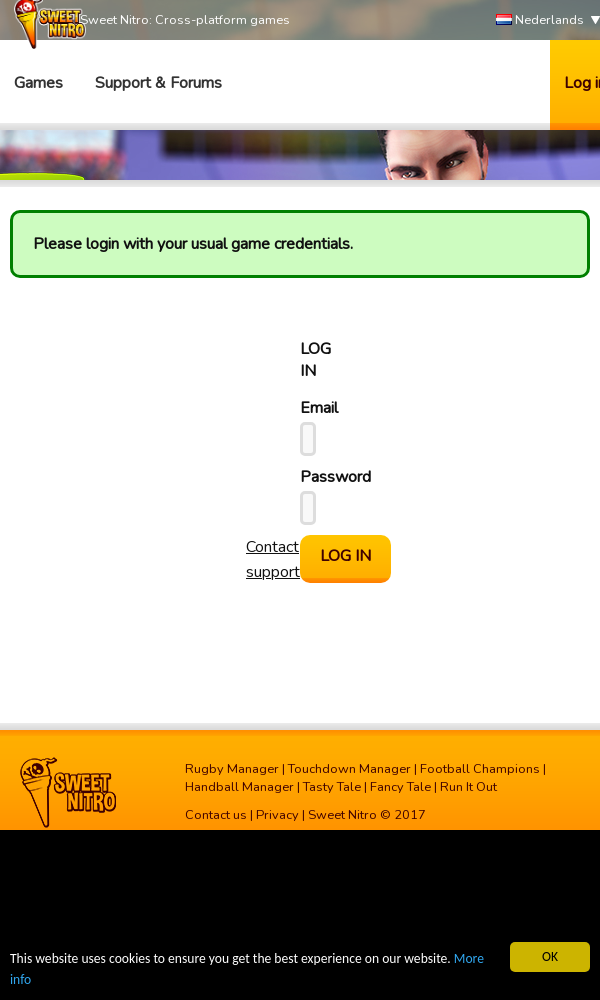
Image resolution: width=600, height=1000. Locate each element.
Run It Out (468, 787)
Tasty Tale (332, 787)
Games (38, 83)
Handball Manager (239, 787)
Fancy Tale (400, 787)
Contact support (273, 559)
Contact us (216, 815)
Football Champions (480, 769)
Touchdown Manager (349, 769)
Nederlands (540, 20)
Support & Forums (158, 83)
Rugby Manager (232, 769)
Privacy (277, 815)
